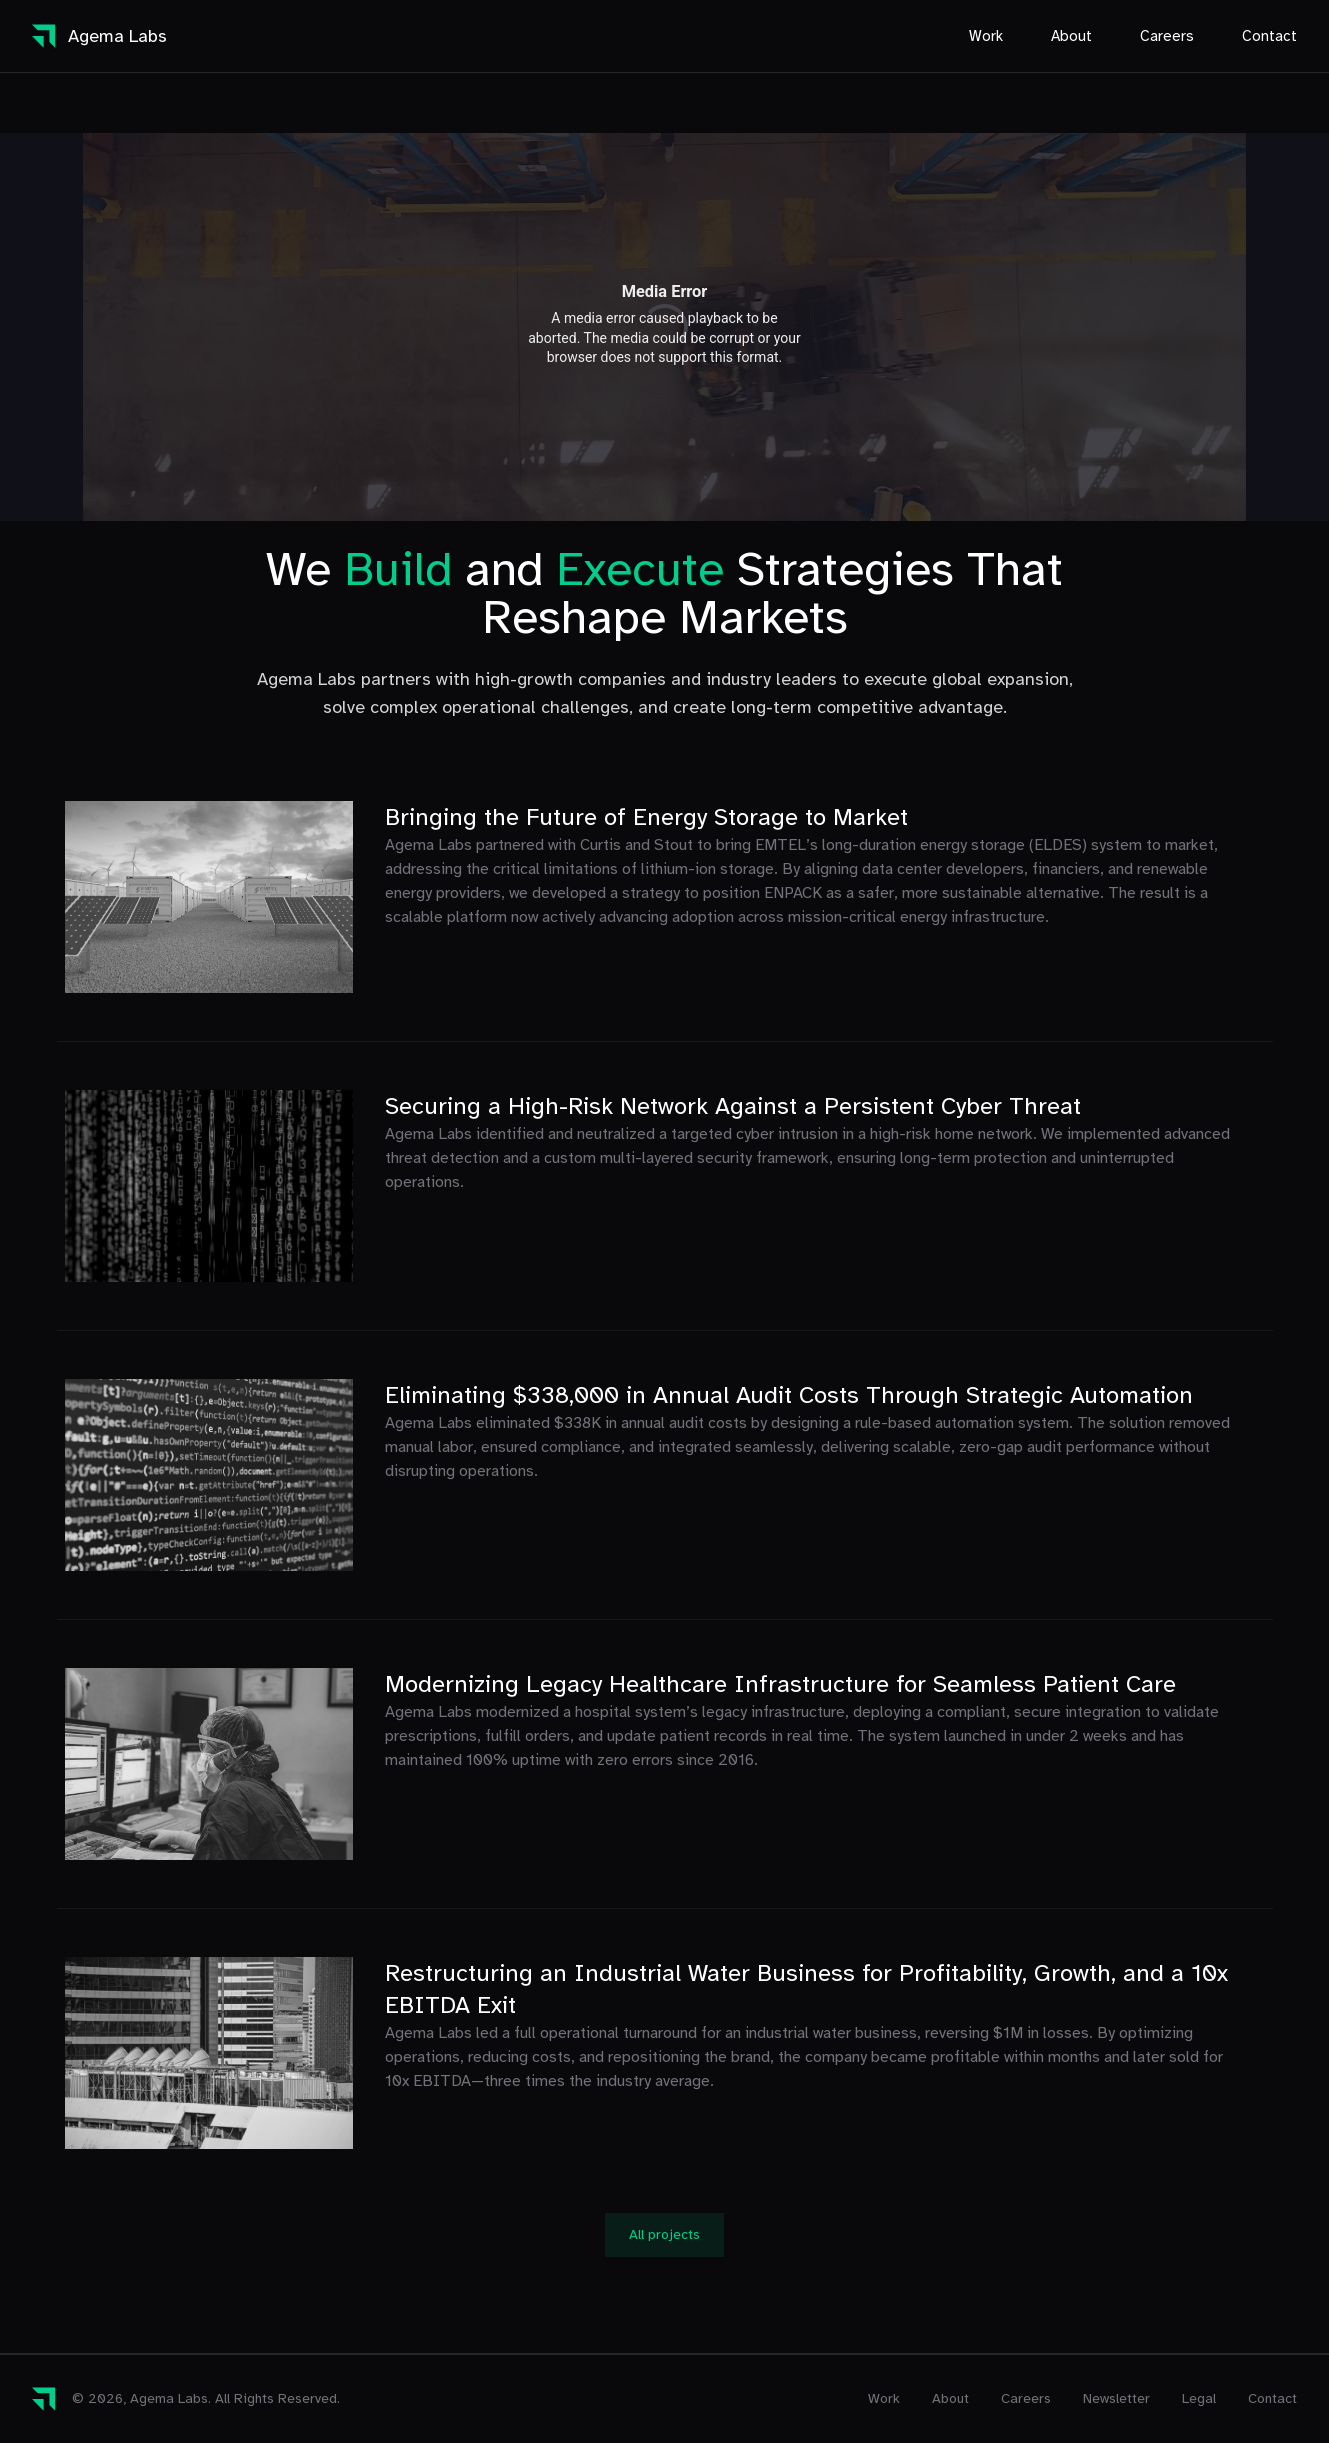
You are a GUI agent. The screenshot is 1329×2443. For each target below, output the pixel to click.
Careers (1167, 36)
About (1071, 36)
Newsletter (1116, 2398)
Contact (1269, 36)
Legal (1199, 2398)
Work (986, 36)
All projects (664, 2234)
